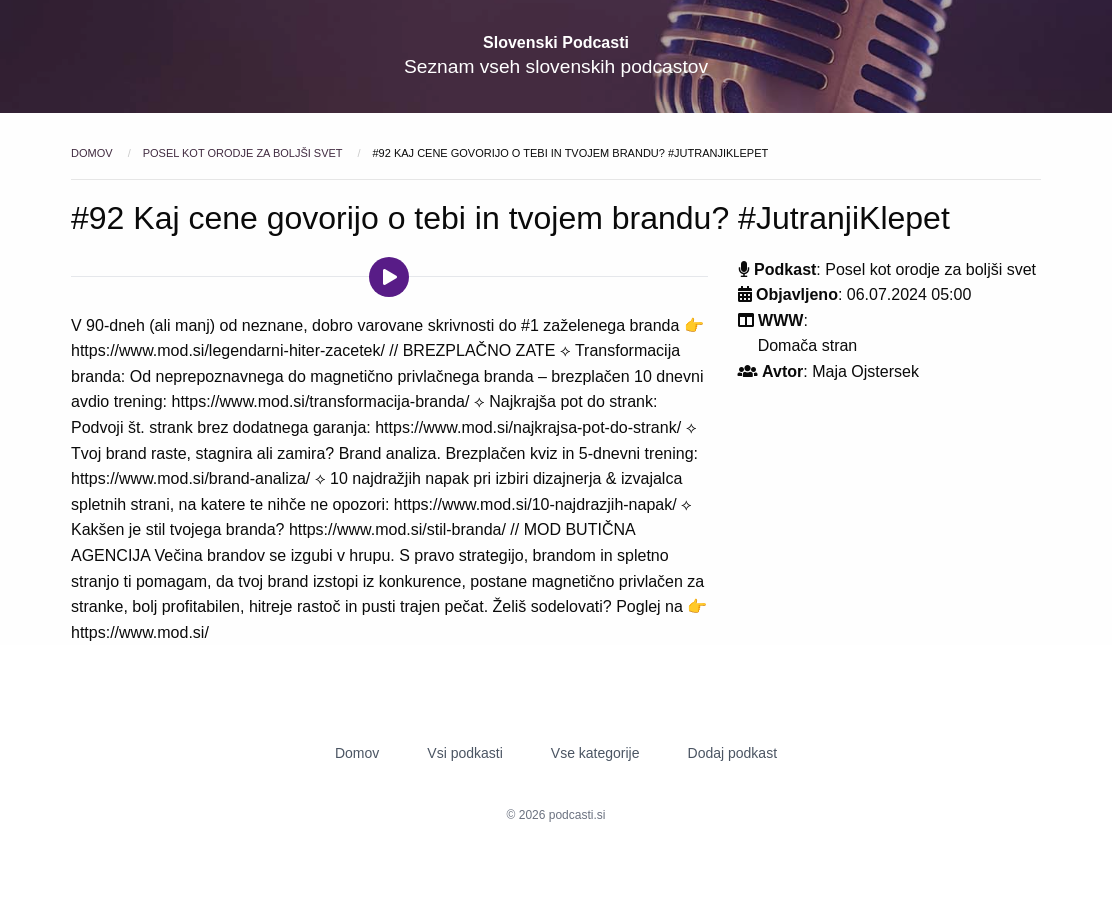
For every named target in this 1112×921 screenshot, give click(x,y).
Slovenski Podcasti (556, 42)
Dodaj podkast (733, 753)
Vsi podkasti (464, 753)
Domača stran (808, 345)
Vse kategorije (595, 753)
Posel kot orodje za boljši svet (244, 153)
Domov (93, 153)
